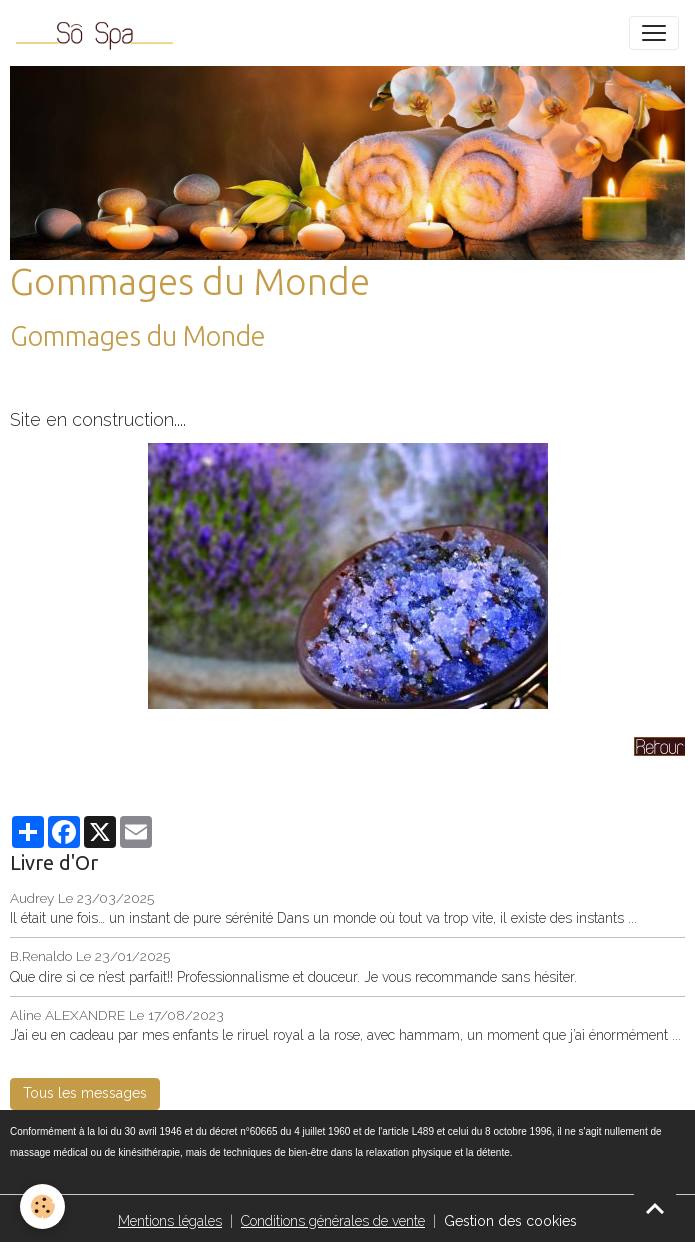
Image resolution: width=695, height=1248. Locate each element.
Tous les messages (85, 1093)
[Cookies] (42, 1206)
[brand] (98, 33)
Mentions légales (170, 1221)
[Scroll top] (655, 1208)
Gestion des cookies (510, 1221)
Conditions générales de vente (333, 1221)
